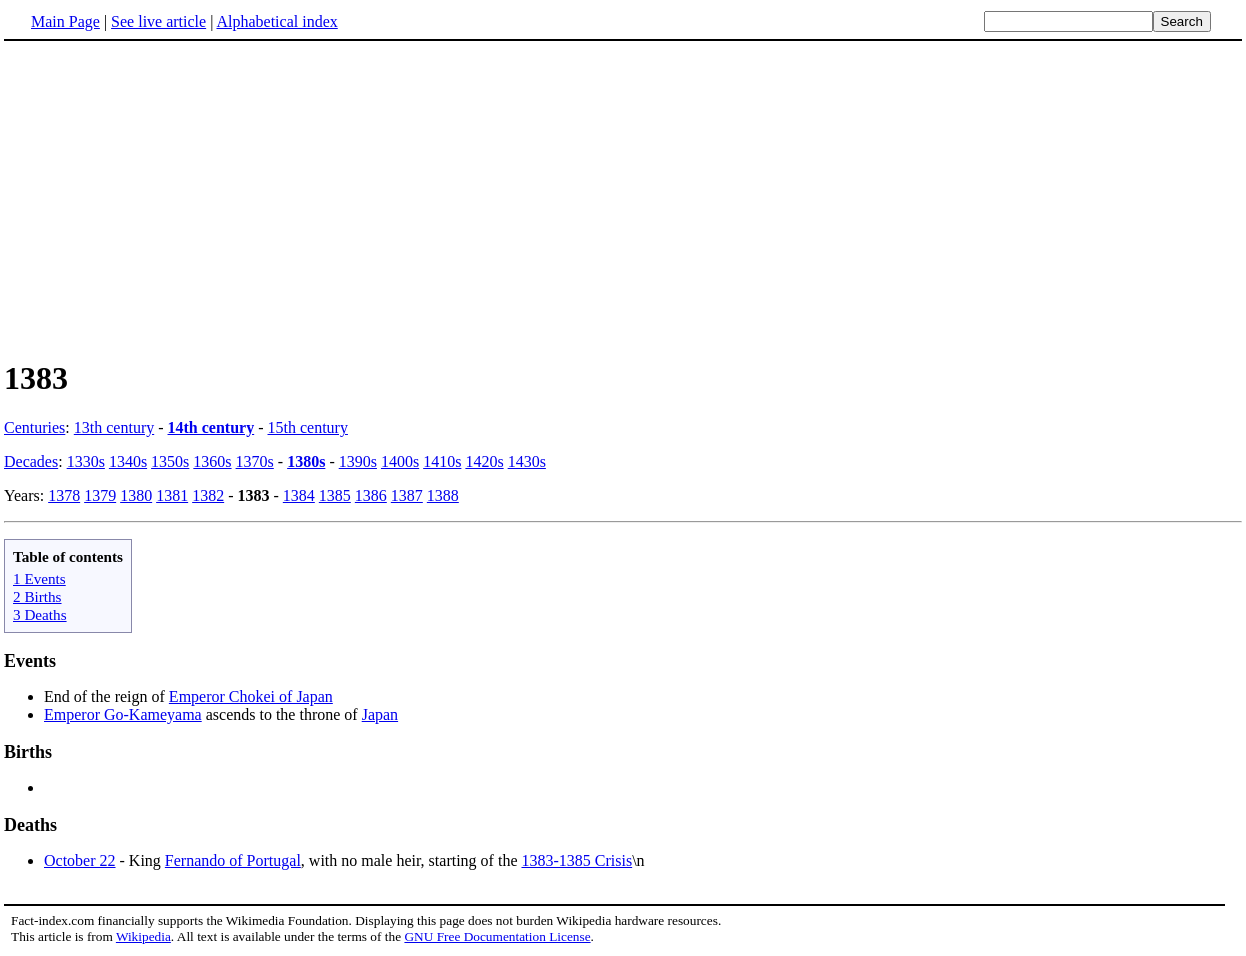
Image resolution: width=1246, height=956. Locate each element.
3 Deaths (40, 614)
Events (30, 661)
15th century (308, 427)
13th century (114, 427)
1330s (86, 461)
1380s (306, 461)
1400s (400, 461)
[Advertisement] (172, 199)
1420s (484, 461)
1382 (208, 495)
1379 (100, 495)
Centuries (34, 427)
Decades (31, 461)
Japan (380, 714)
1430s (527, 461)
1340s (128, 461)
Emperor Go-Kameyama (123, 714)
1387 (407, 495)
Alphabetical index (276, 21)
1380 (136, 495)
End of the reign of (106, 696)
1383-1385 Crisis (576, 860)
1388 (443, 495)
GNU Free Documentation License (497, 936)
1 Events (39, 578)
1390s (358, 461)
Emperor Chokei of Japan (251, 696)
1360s (212, 461)
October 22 (80, 860)
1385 (335, 495)
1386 (371, 495)
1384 (299, 495)
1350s (170, 461)
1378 (64, 495)
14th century (211, 427)
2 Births (37, 596)
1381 (172, 495)
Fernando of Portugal (233, 860)
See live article (158, 21)
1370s (255, 461)
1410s (442, 461)
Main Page (65, 21)
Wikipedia (143, 936)
